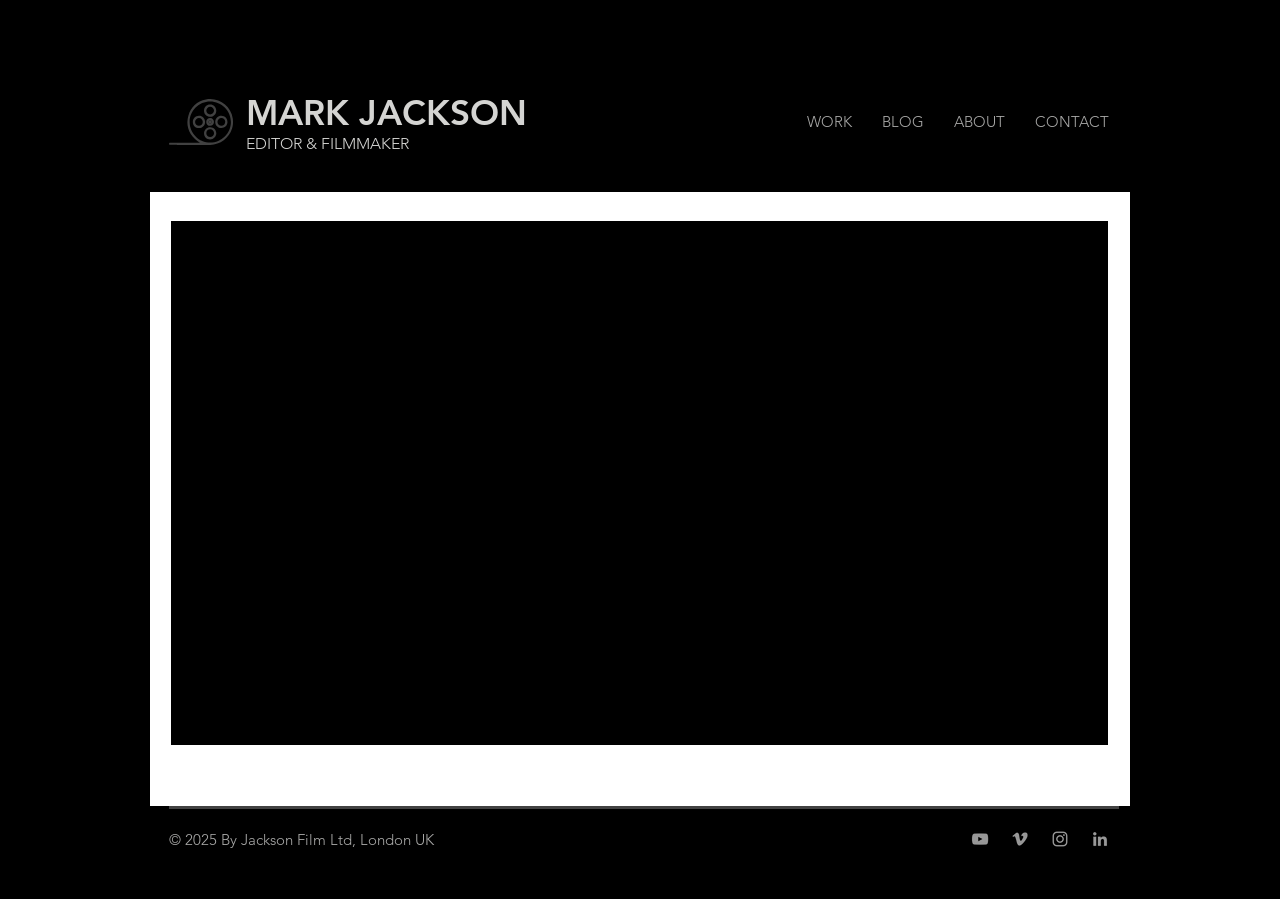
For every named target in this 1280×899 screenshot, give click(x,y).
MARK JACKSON (386, 112)
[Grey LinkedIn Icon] (1100, 839)
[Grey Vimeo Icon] (1020, 839)
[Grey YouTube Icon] (980, 839)
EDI (258, 143)
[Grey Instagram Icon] (1060, 839)
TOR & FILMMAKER (340, 143)
